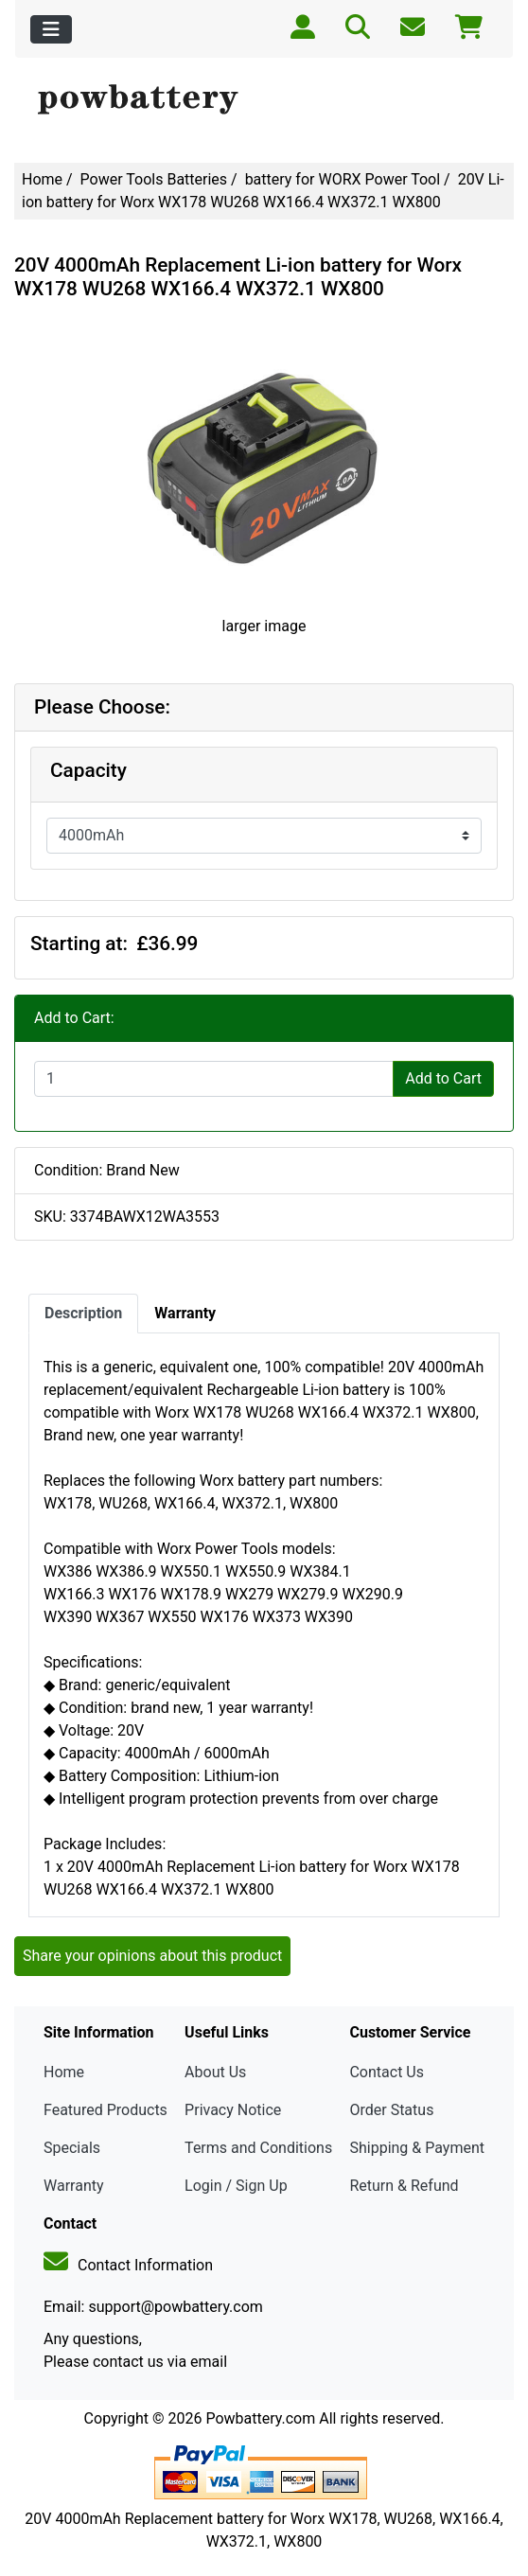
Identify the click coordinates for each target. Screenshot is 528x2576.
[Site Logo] (264, 100)
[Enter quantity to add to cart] (214, 1079)
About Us (215, 2072)
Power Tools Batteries (154, 179)
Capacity (88, 770)
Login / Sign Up (236, 2186)
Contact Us (386, 2072)
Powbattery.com (260, 2418)
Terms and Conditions (258, 2148)
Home (42, 179)
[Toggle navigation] (51, 29)
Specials (72, 2148)
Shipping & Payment (416, 2148)
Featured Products (105, 2110)
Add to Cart (443, 1078)
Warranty (74, 2186)
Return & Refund (403, 2186)
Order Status (391, 2110)
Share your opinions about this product (152, 1956)
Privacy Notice (233, 2110)
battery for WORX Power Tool (343, 179)
